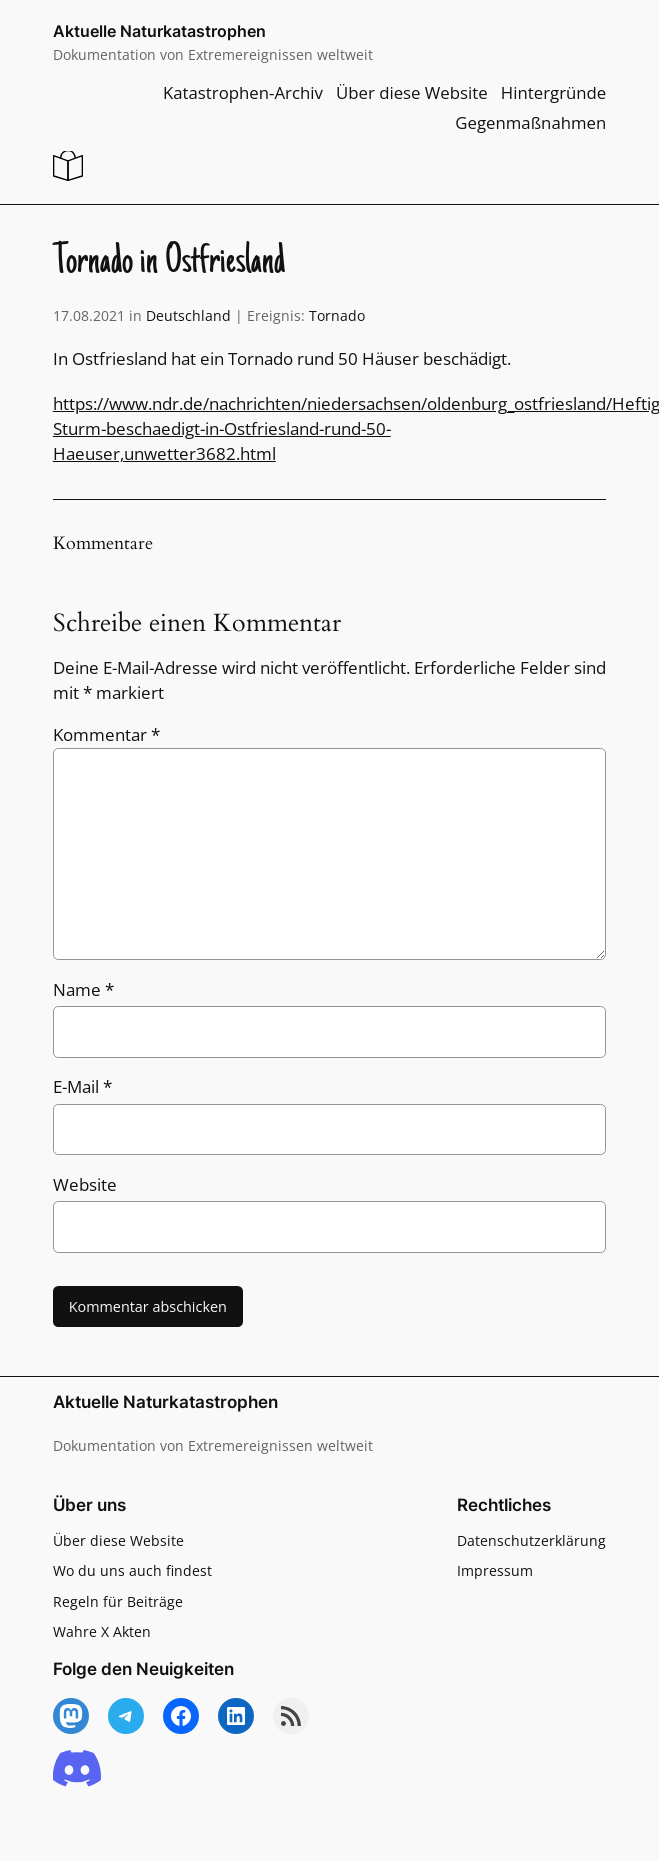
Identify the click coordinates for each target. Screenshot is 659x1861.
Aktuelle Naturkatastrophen (159, 31)
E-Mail (82, 1086)
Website (85, 1184)
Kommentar (106, 734)
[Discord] (77, 1769)
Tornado (337, 315)
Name (83, 989)
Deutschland (188, 315)
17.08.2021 (89, 315)
